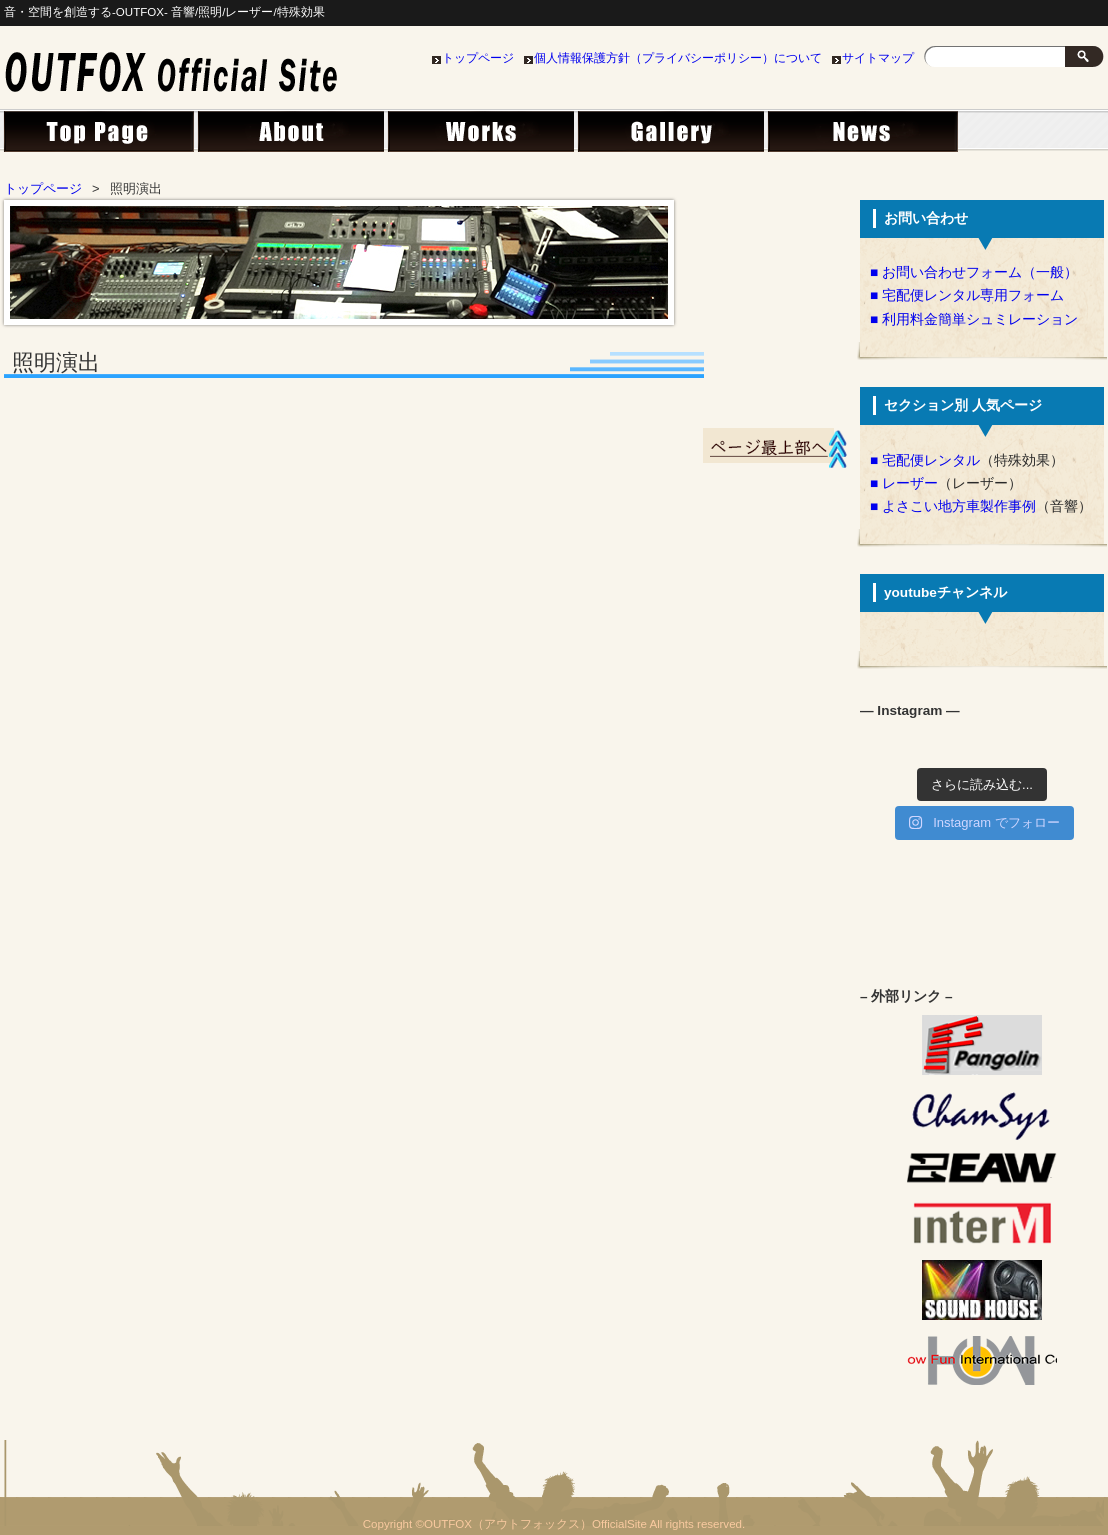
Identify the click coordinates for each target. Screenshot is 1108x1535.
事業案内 (479, 137)
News (859, 137)
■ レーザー (904, 483)
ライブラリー (669, 137)
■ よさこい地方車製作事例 (953, 506)
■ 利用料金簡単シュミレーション (974, 319)
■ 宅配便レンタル (925, 460)
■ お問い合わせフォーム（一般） (974, 272)
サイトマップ (878, 58)
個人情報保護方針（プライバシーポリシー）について (678, 58)
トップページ (478, 58)
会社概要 (289, 137)
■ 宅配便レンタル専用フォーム (967, 295)
